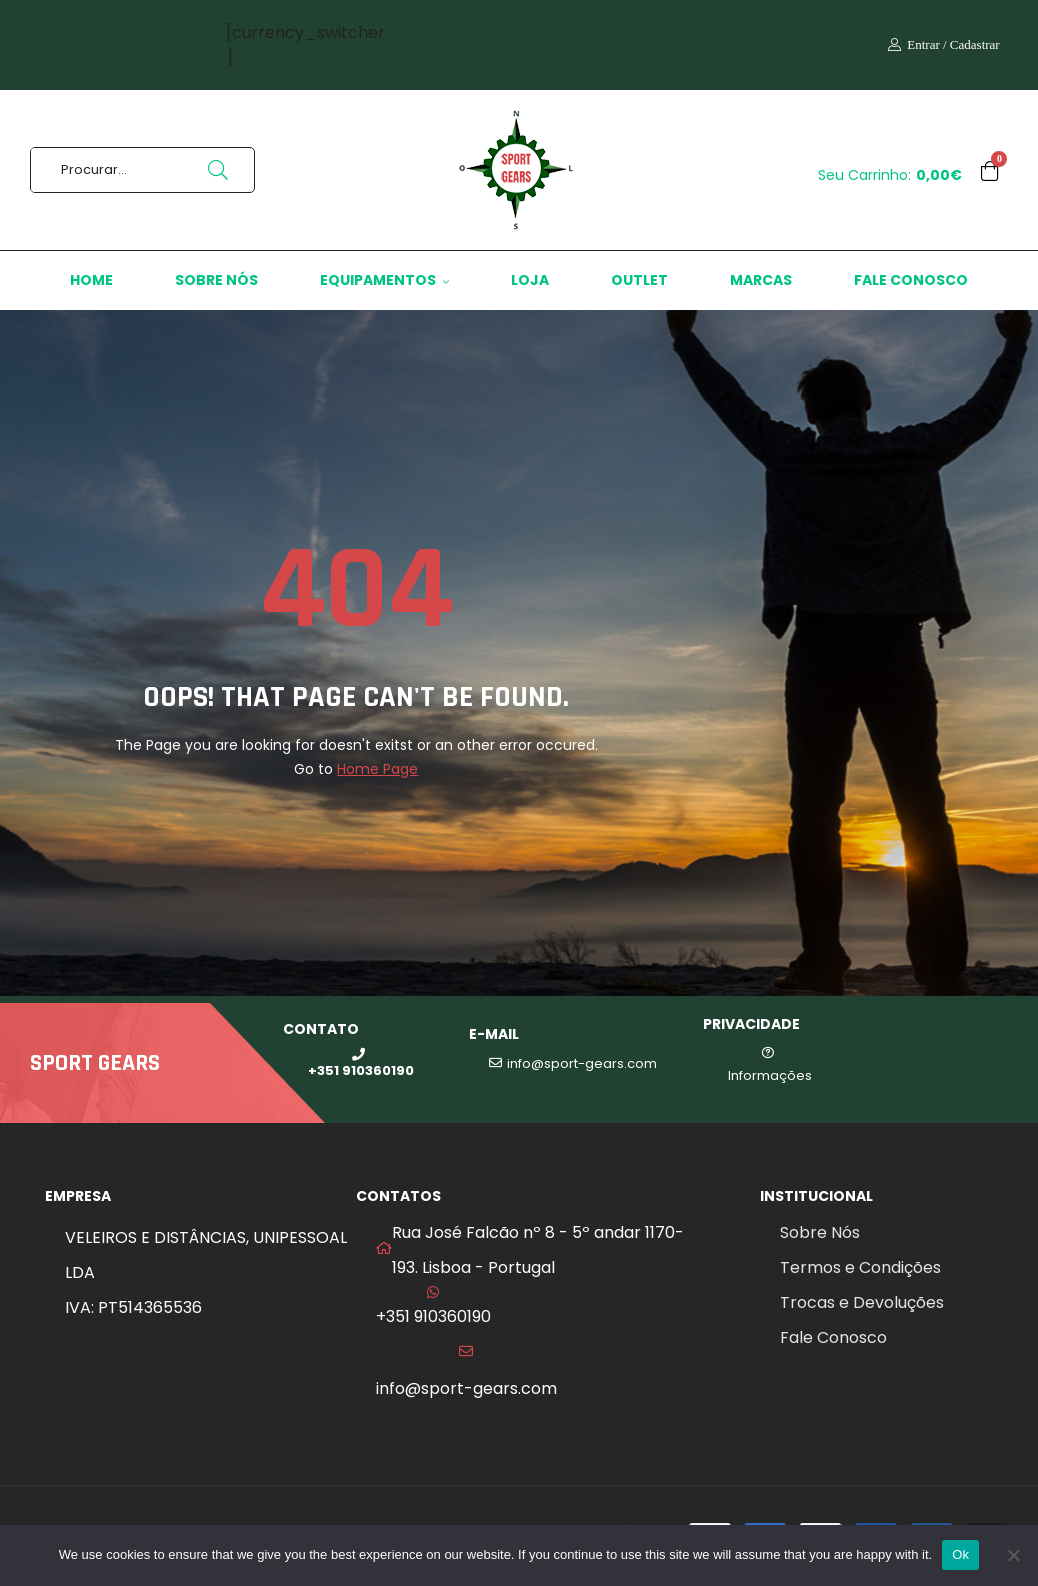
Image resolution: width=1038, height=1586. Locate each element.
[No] (1013, 1555)
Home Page (377, 769)
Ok (960, 1554)
